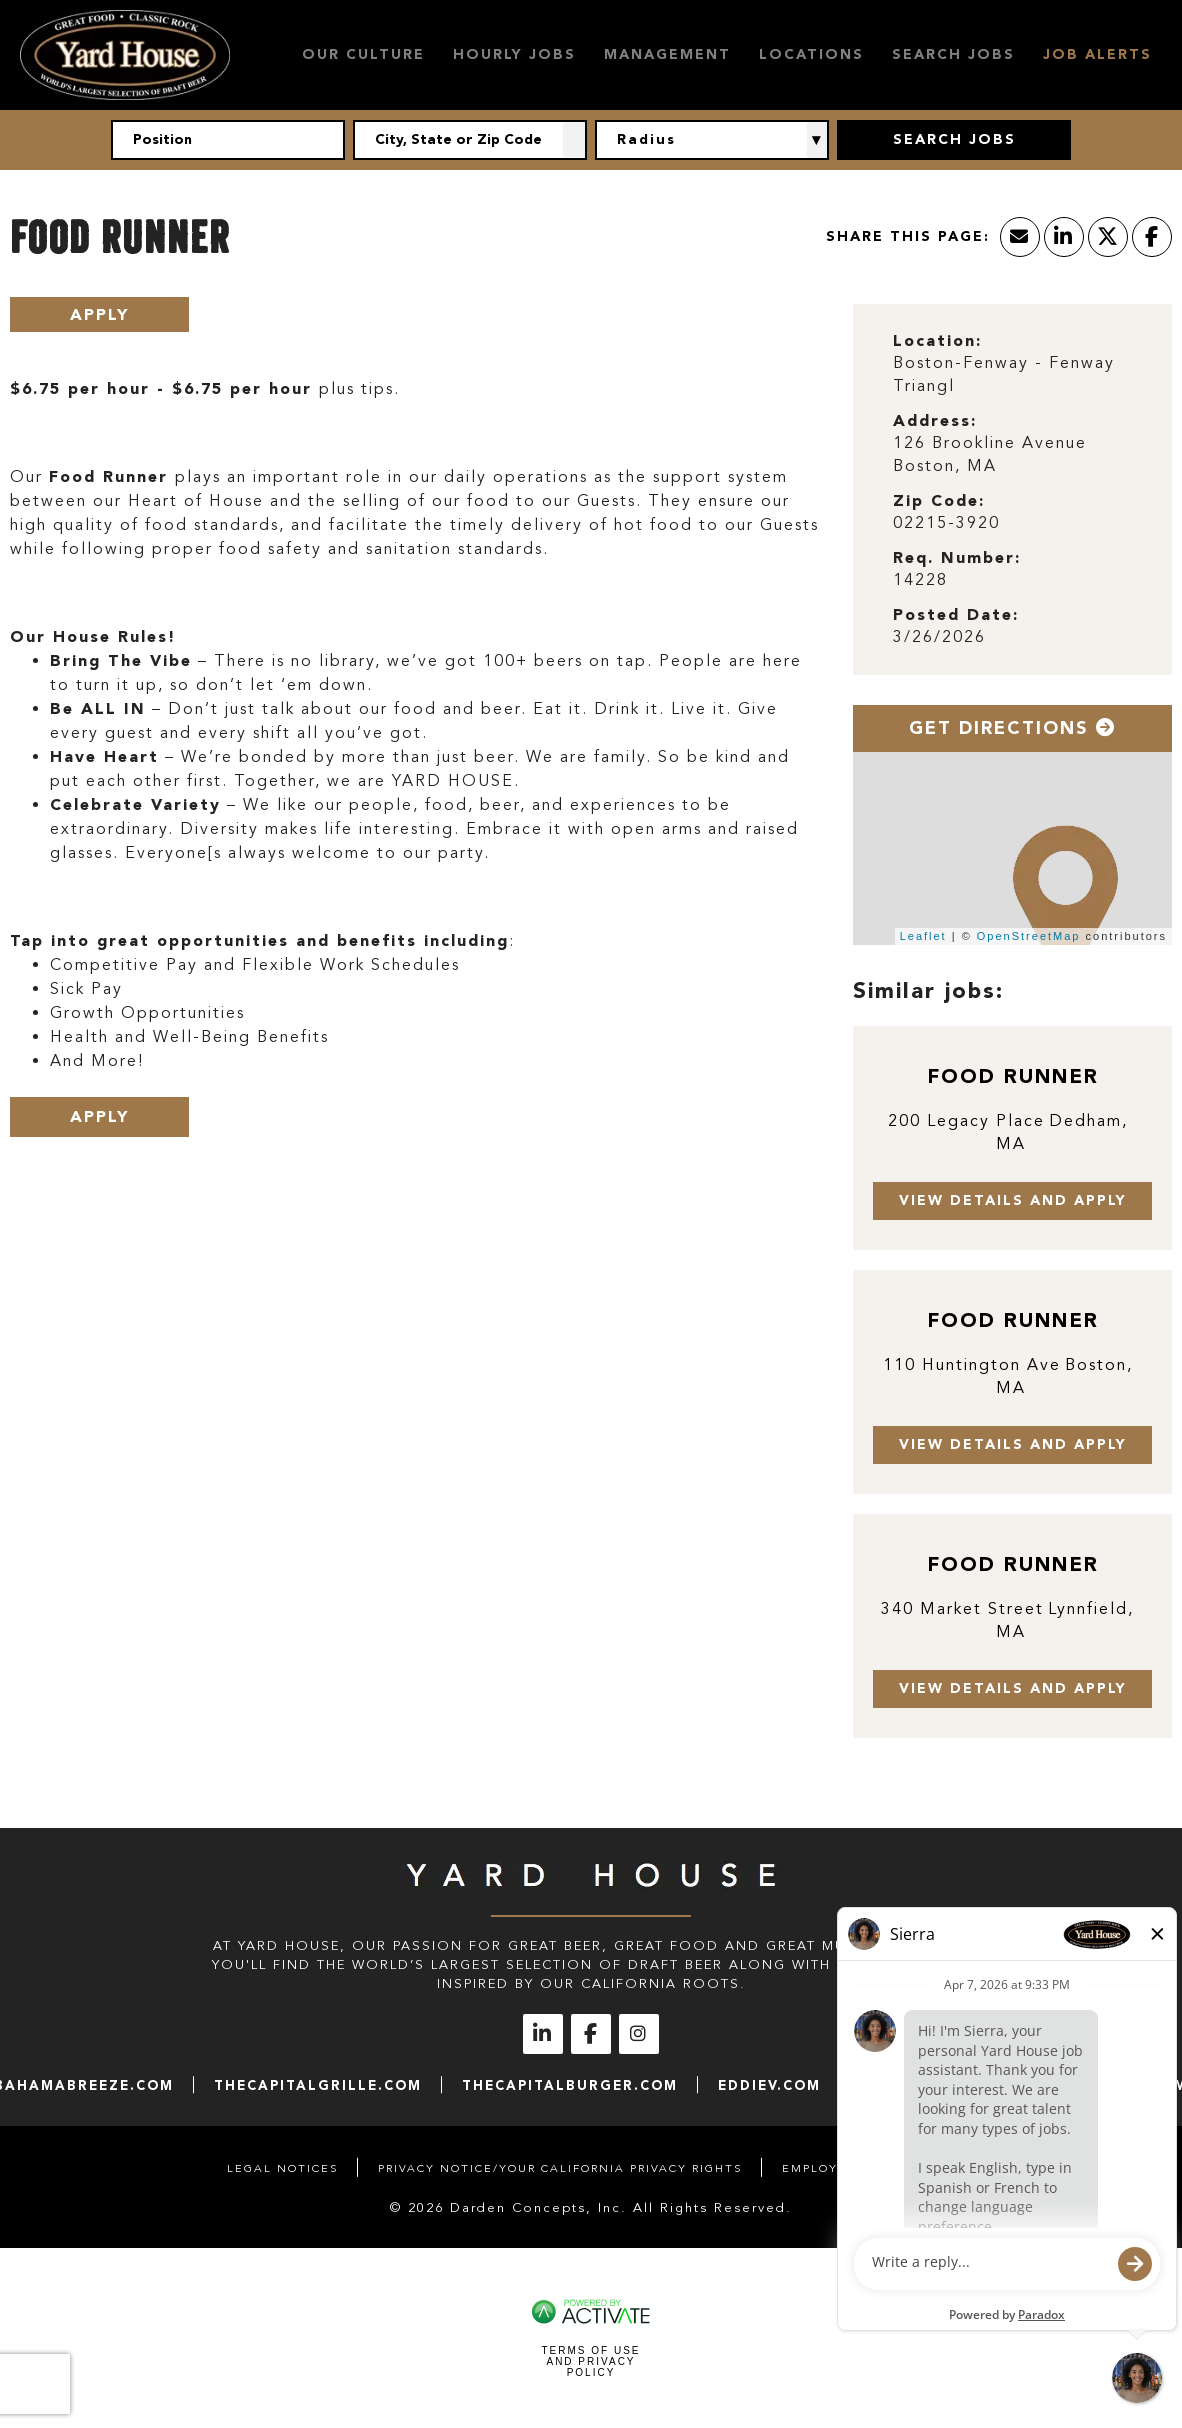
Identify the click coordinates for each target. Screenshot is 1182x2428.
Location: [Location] (937, 340)
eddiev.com (769, 2085)
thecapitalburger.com (570, 2085)
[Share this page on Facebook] (1152, 237)
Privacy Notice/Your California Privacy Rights (560, 2168)
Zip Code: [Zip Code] (939, 500)
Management (667, 54)
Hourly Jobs (514, 54)
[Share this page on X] (1108, 237)
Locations (811, 54)
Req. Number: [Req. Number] (957, 557)
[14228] (1012, 580)
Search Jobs (953, 54)
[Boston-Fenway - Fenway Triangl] (1012, 375)
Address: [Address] (935, 420)
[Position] (228, 140)
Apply (99, 314)
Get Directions (1012, 728)
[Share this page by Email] (1020, 237)
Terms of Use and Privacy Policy (590, 2361)
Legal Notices (282, 2168)
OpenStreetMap (1029, 936)
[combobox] (470, 140)
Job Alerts (1097, 54)
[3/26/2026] (1012, 637)
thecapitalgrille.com (318, 2085)
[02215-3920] (1012, 523)
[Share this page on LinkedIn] (1064, 237)
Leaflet (923, 936)
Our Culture (363, 54)
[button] (575, 140)
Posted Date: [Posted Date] (956, 614)
